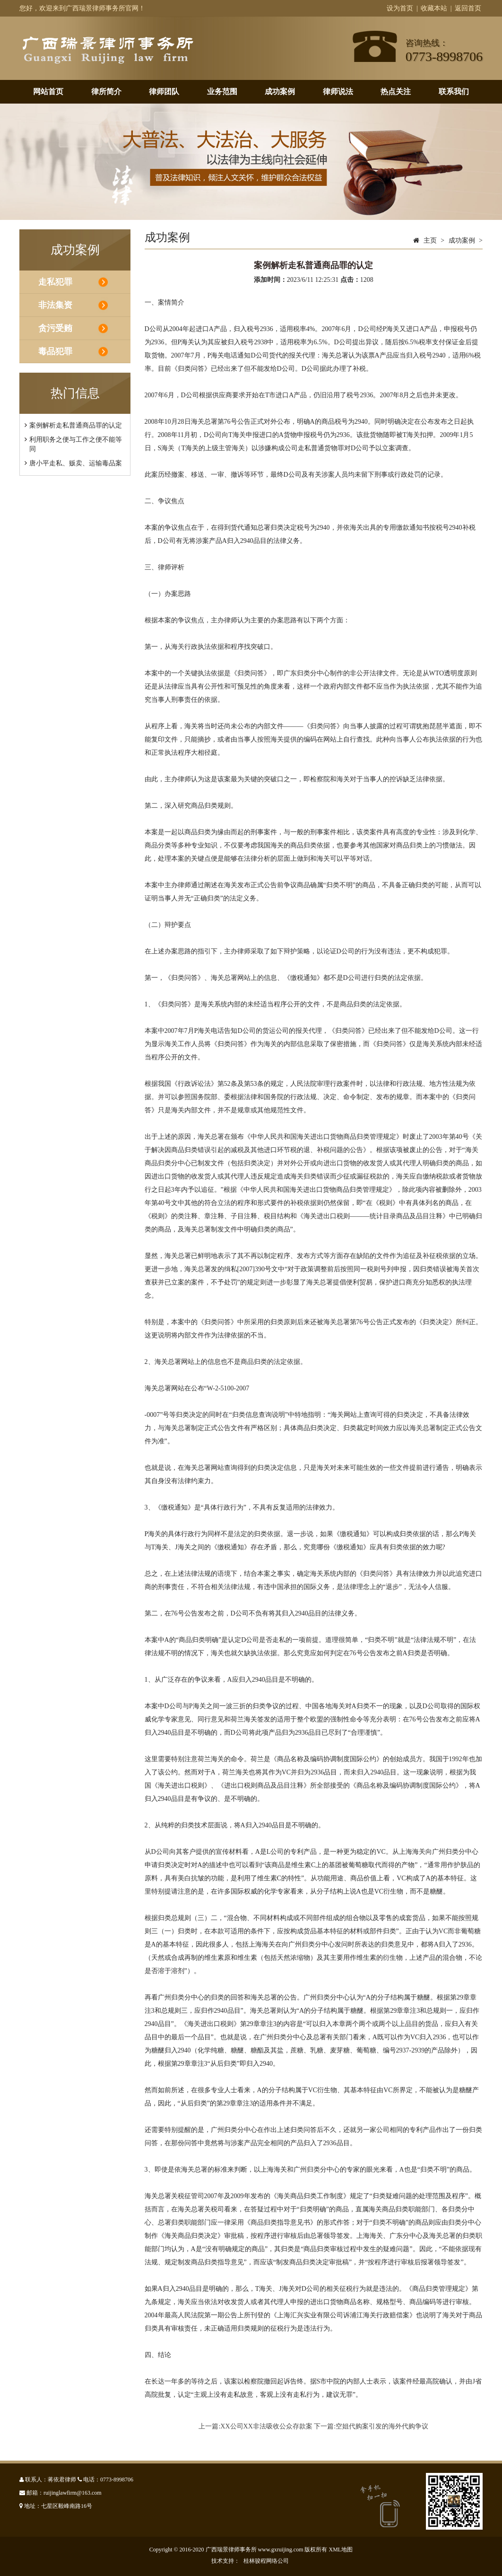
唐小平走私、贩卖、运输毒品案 (75, 463)
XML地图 (341, 2549)
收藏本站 (434, 8)
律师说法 (338, 91)
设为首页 (400, 8)
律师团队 (164, 91)
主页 (430, 240)
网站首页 (48, 91)
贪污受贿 (55, 328)
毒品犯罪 (55, 351)
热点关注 (396, 91)
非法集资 (55, 305)
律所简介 (106, 91)
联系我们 (454, 91)
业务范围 (222, 91)
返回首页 (468, 8)
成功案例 (280, 91)
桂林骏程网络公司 (266, 2561)
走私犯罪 (55, 282)
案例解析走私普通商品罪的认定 (75, 425)
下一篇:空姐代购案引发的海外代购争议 (371, 2426)
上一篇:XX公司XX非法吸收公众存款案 (255, 2426)
